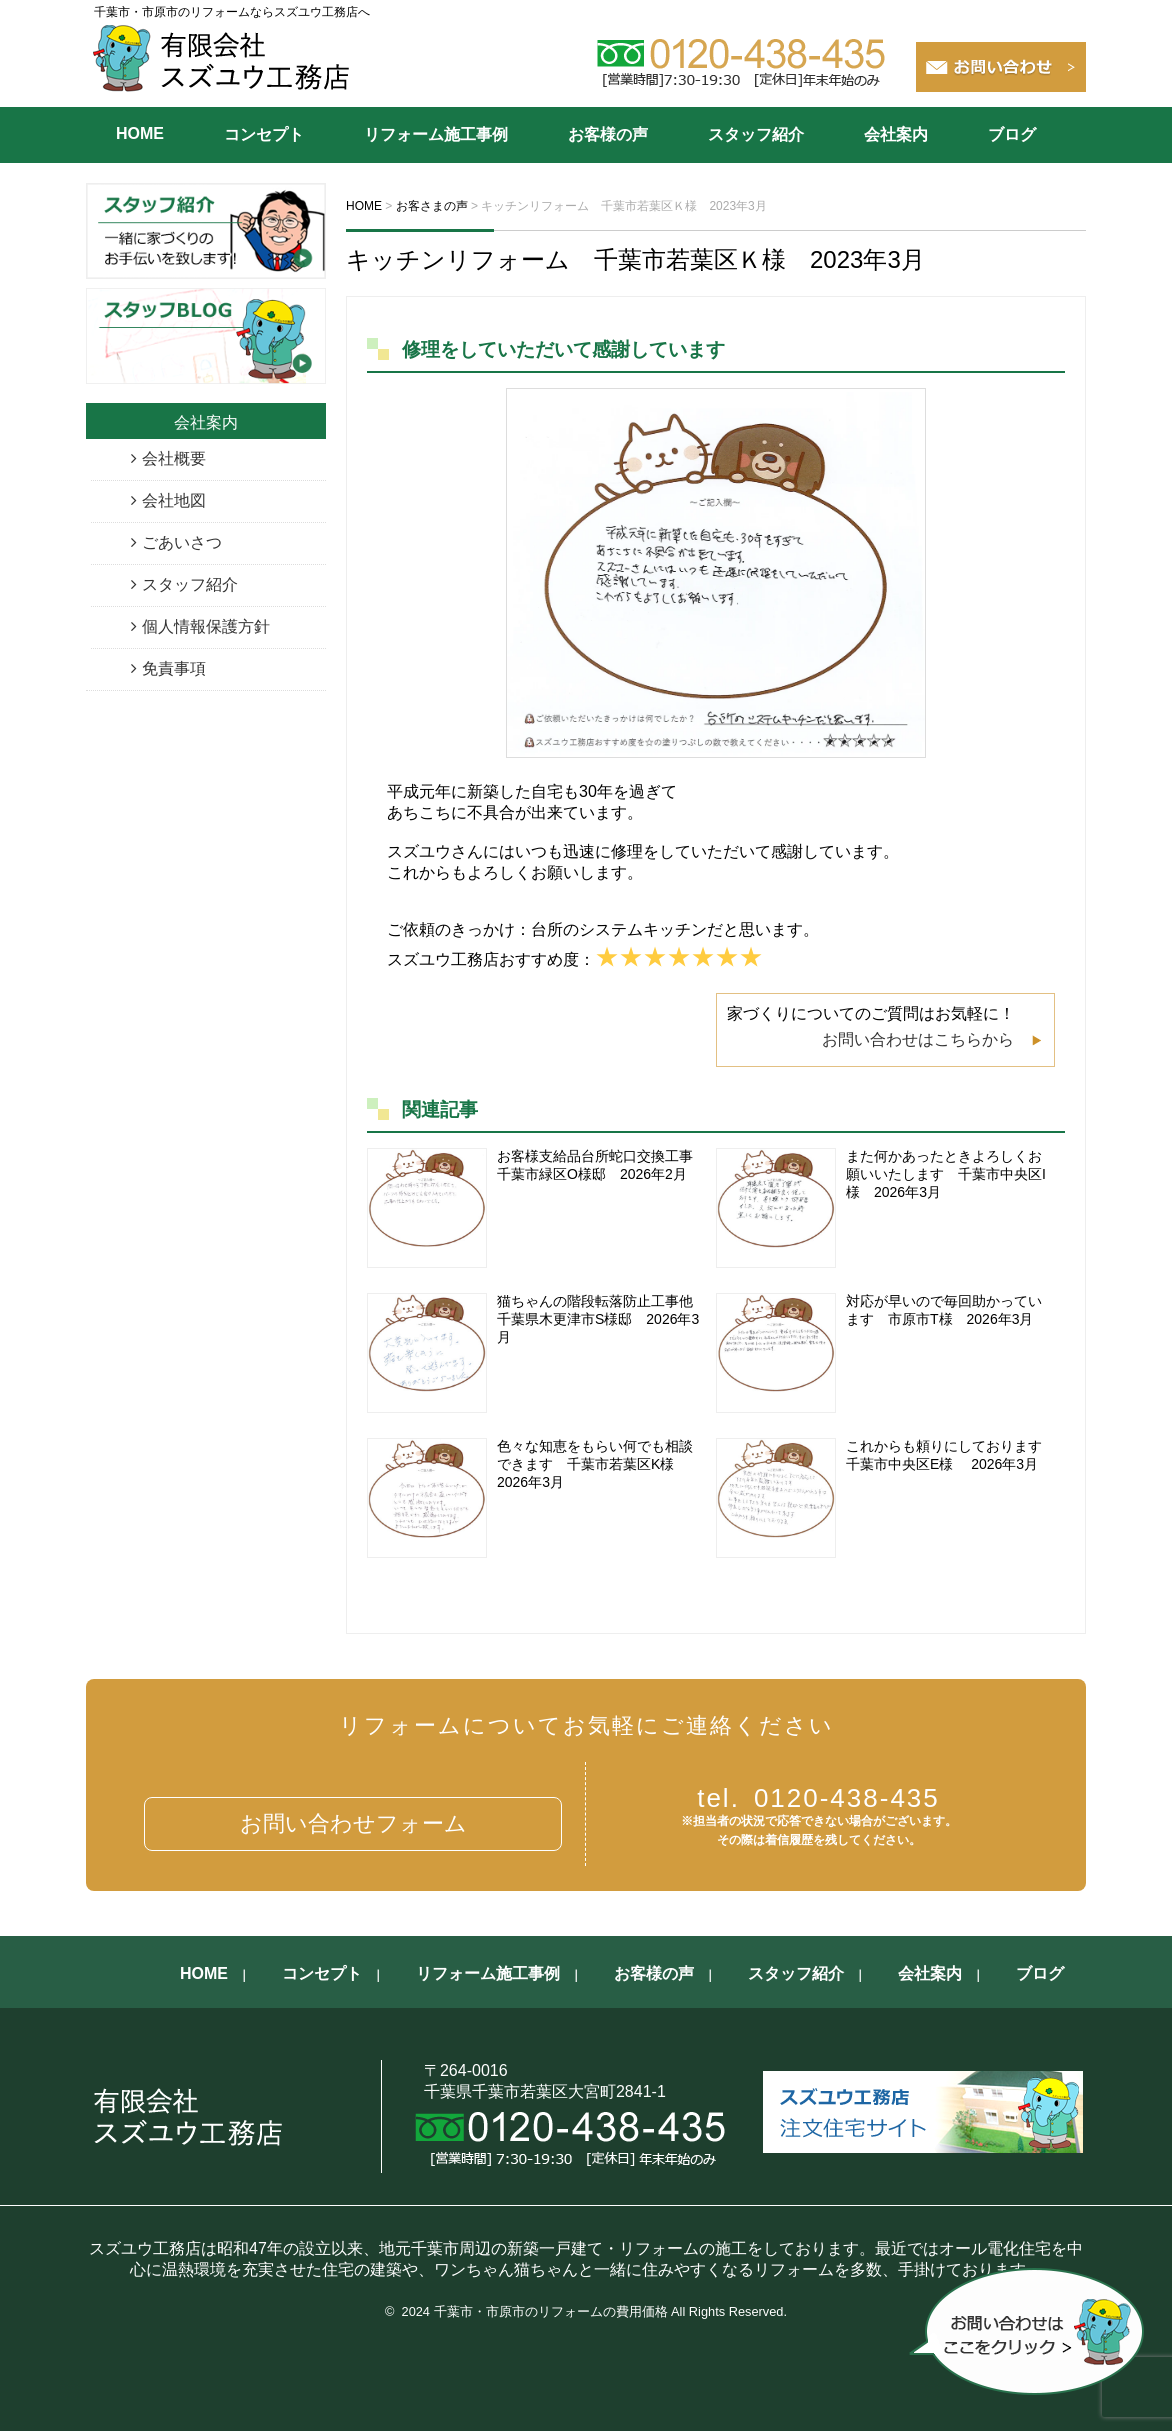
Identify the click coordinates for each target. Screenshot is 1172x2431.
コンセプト (264, 134)
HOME (140, 133)
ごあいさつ (182, 542)
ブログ (1012, 134)
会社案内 (896, 134)
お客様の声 (608, 134)
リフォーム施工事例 (436, 134)
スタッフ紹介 (756, 134)
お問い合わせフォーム (353, 1823)
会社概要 (174, 458)
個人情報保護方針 (206, 626)
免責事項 (174, 668)
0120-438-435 (818, 1798)
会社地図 (174, 500)
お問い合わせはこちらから (918, 1039)
